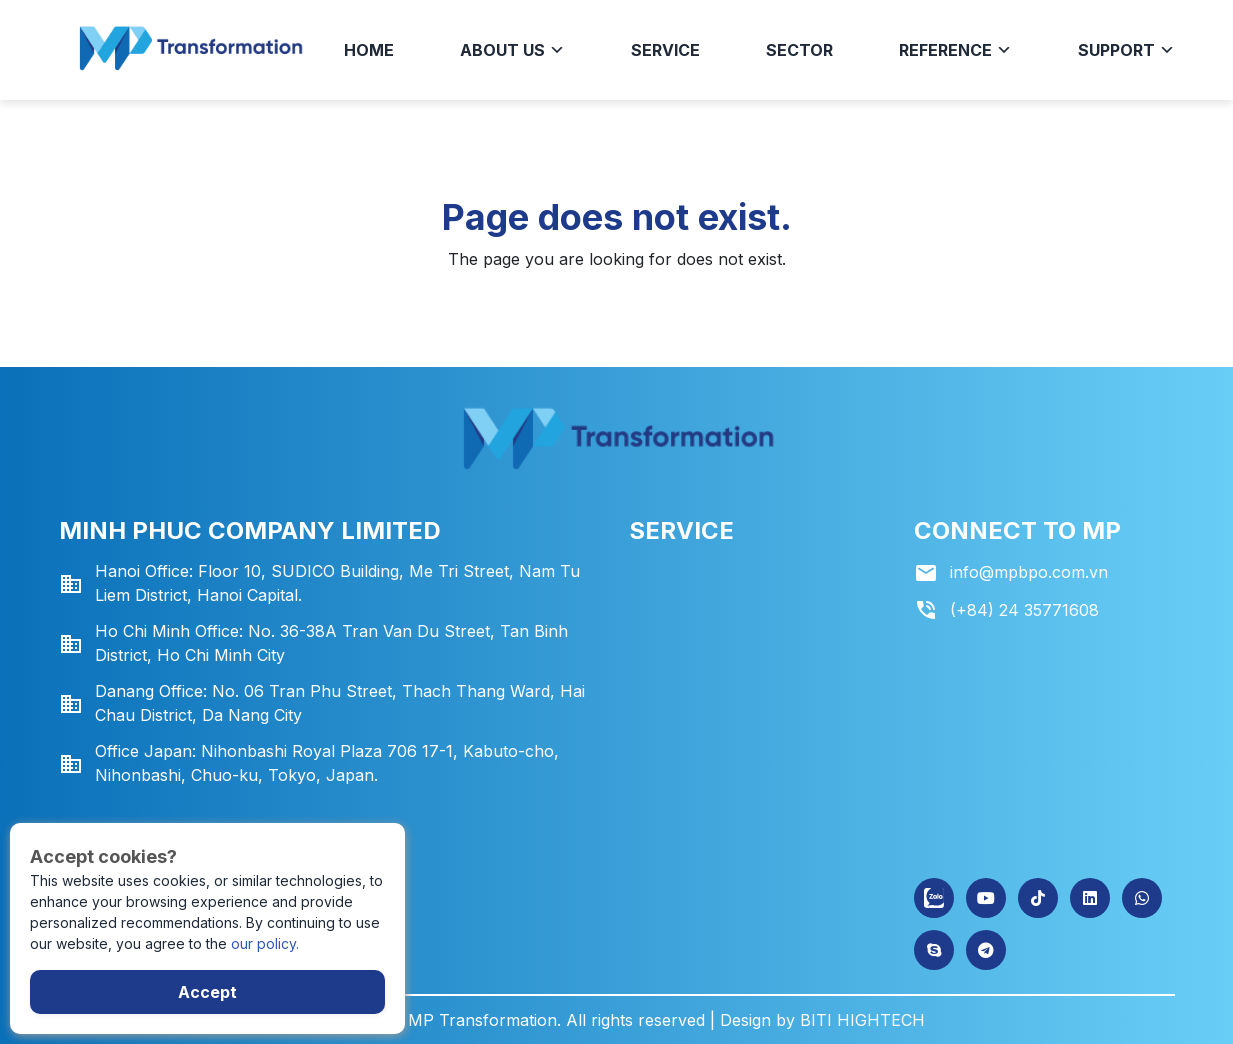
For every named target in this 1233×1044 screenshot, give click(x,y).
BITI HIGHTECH (862, 1020)
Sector (799, 50)
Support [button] (1126, 50)
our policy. (265, 943)
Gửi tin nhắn (97, 795)
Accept (207, 992)
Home (369, 50)
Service (665, 50)
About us (512, 50)
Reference (955, 50)
